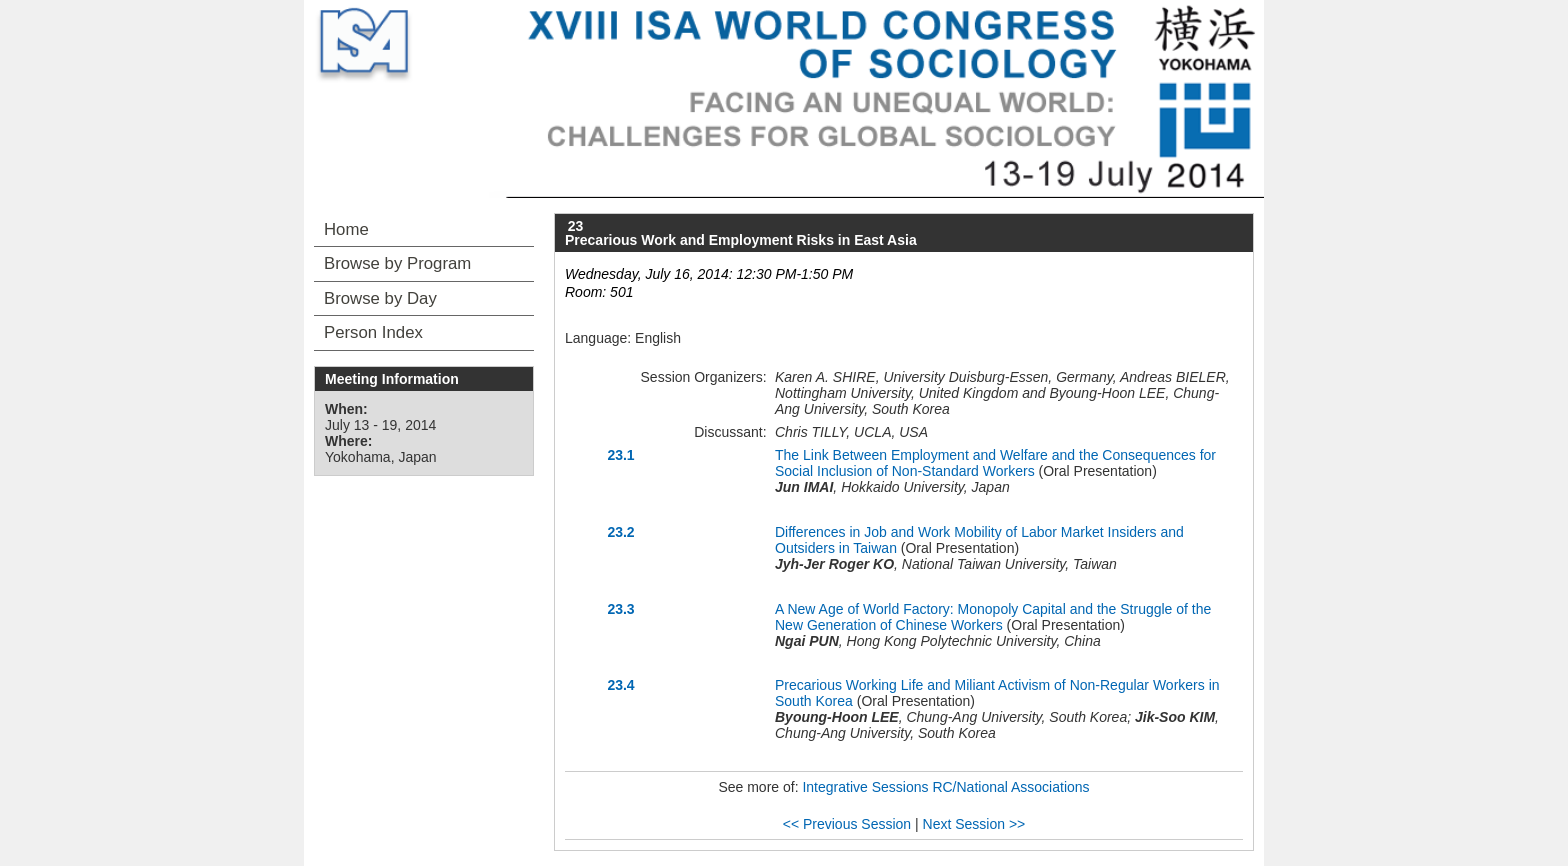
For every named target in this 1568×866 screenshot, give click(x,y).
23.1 (620, 455)
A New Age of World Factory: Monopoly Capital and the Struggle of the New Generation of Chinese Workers (993, 617)
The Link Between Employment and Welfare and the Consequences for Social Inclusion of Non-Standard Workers (995, 463)
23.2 (620, 532)
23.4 (620, 685)
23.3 (620, 609)
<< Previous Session (847, 824)
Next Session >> (974, 824)
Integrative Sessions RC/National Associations (945, 787)
